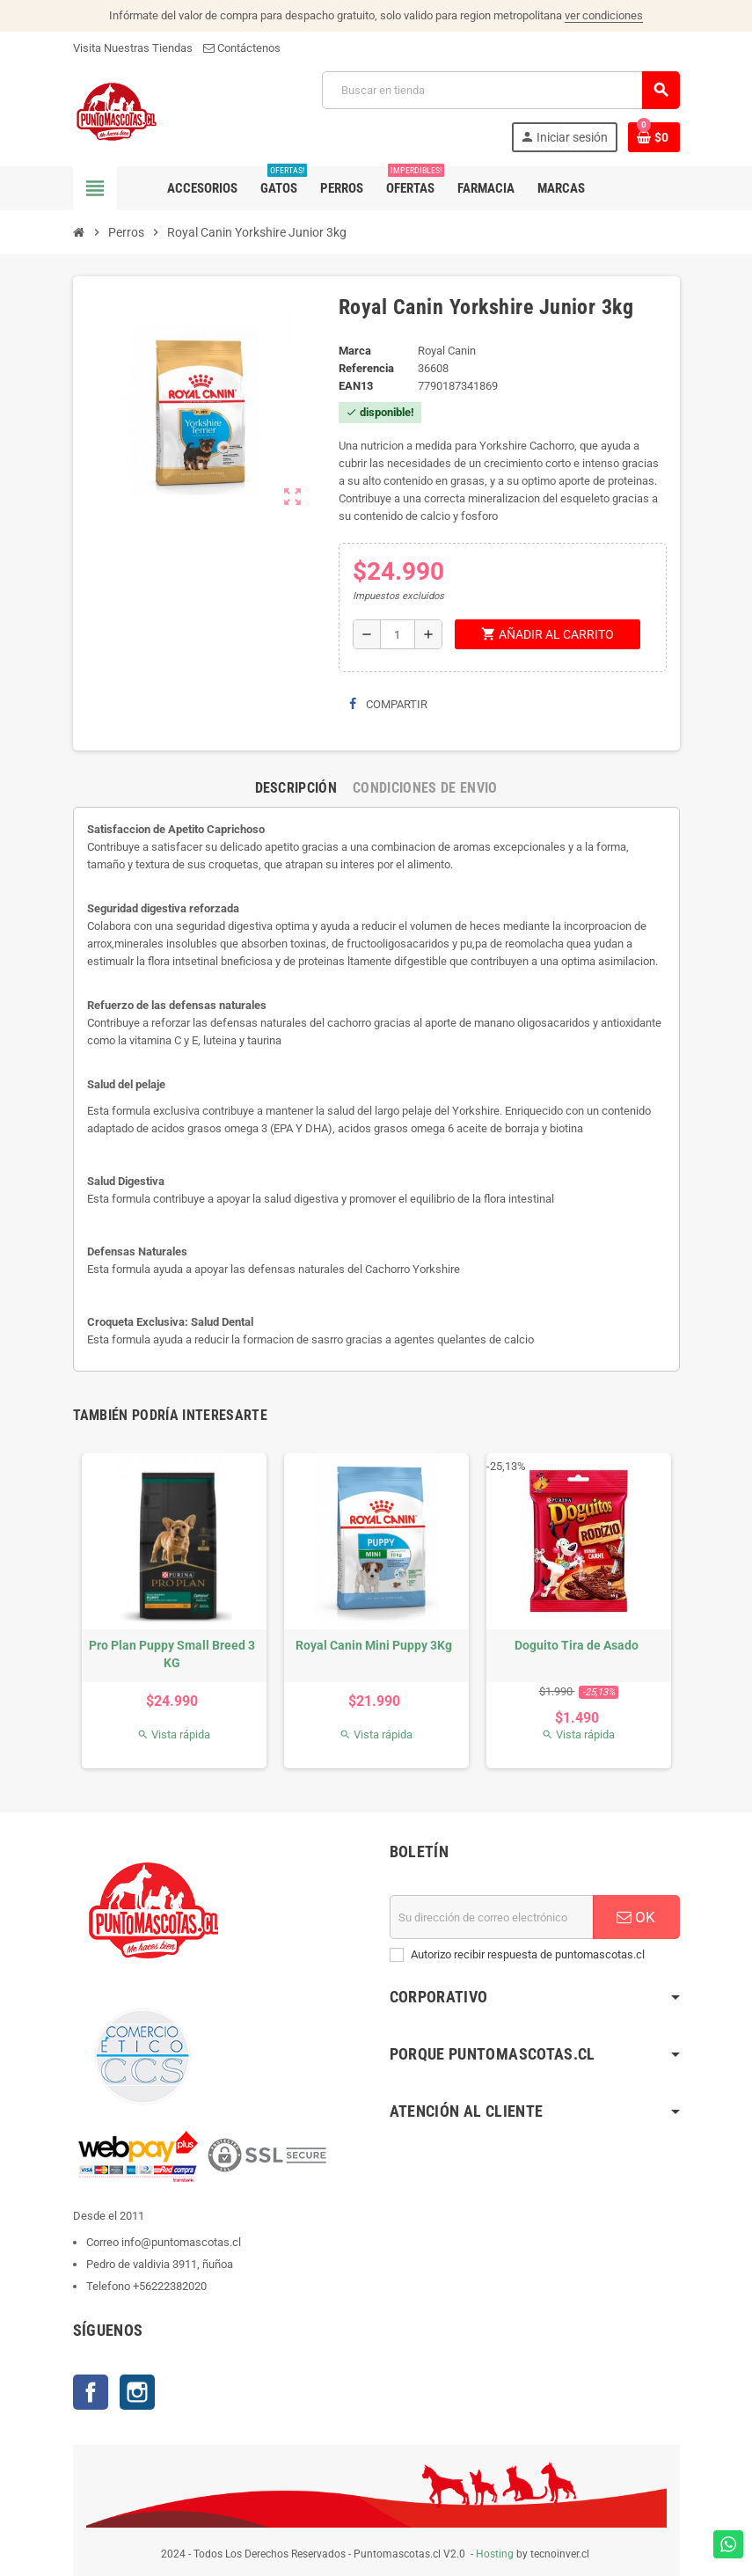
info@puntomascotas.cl (181, 2242)
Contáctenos (242, 48)
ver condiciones (604, 15)
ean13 (356, 385)
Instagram (137, 2392)
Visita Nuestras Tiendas (133, 48)
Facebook (90, 2392)
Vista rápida (173, 1734)
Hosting (495, 2554)
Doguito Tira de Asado (577, 1645)
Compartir (388, 704)
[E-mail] (492, 1917)
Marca (355, 350)
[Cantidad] (397, 634)
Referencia (366, 368)
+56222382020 (170, 2286)
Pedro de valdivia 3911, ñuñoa (159, 2264)
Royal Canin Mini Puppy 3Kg (374, 1645)
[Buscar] (500, 90)
